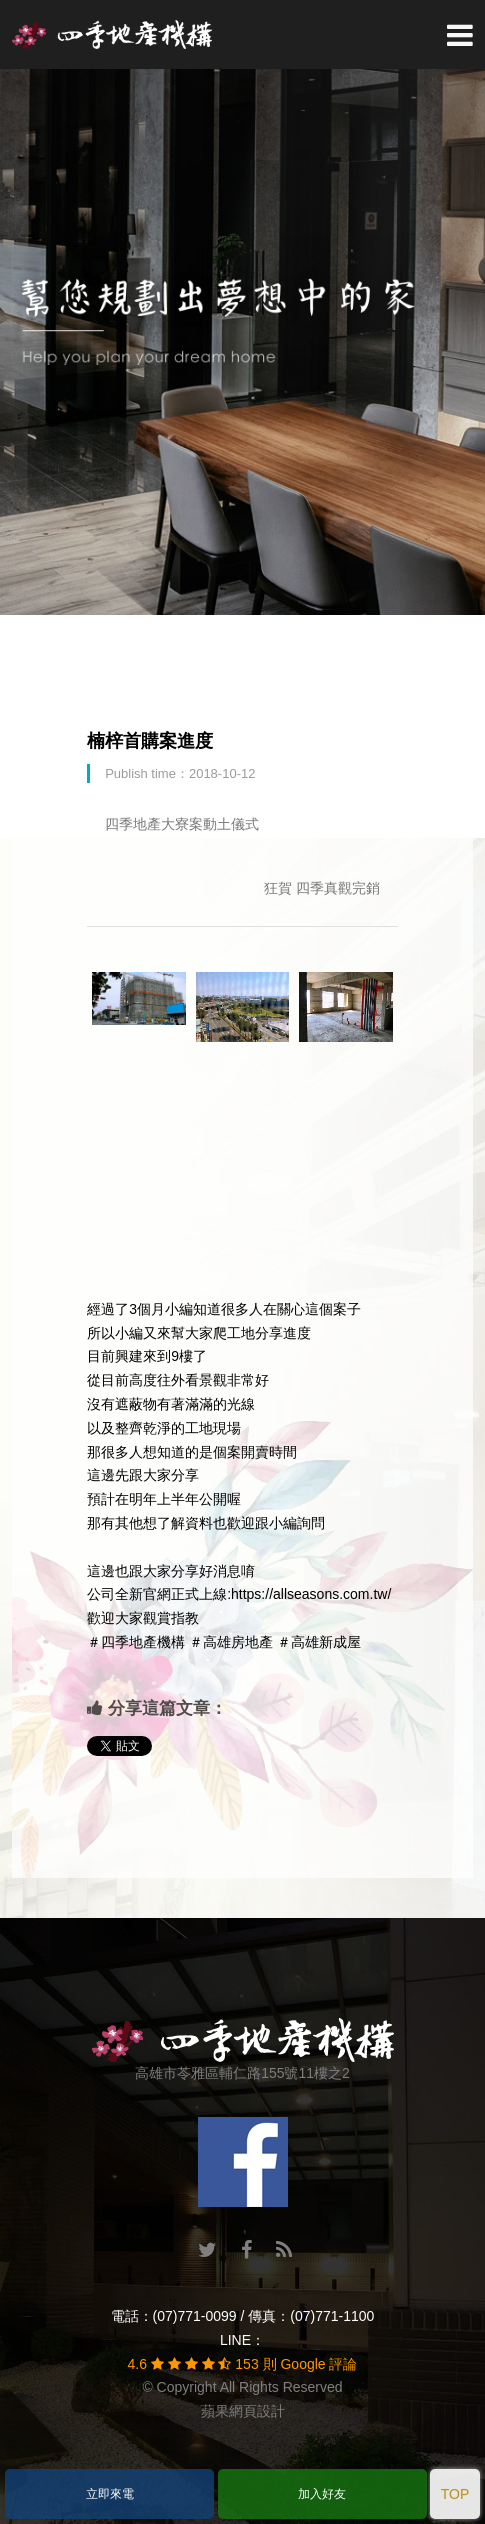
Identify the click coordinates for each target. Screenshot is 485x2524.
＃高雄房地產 (231, 1642)
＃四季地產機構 (136, 1642)
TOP (455, 2494)
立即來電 (110, 2494)
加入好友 (322, 2494)
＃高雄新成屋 (319, 1642)
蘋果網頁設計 (243, 2411)
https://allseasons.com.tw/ (311, 1594)
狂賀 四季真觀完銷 (322, 888)
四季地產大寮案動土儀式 (182, 824)
